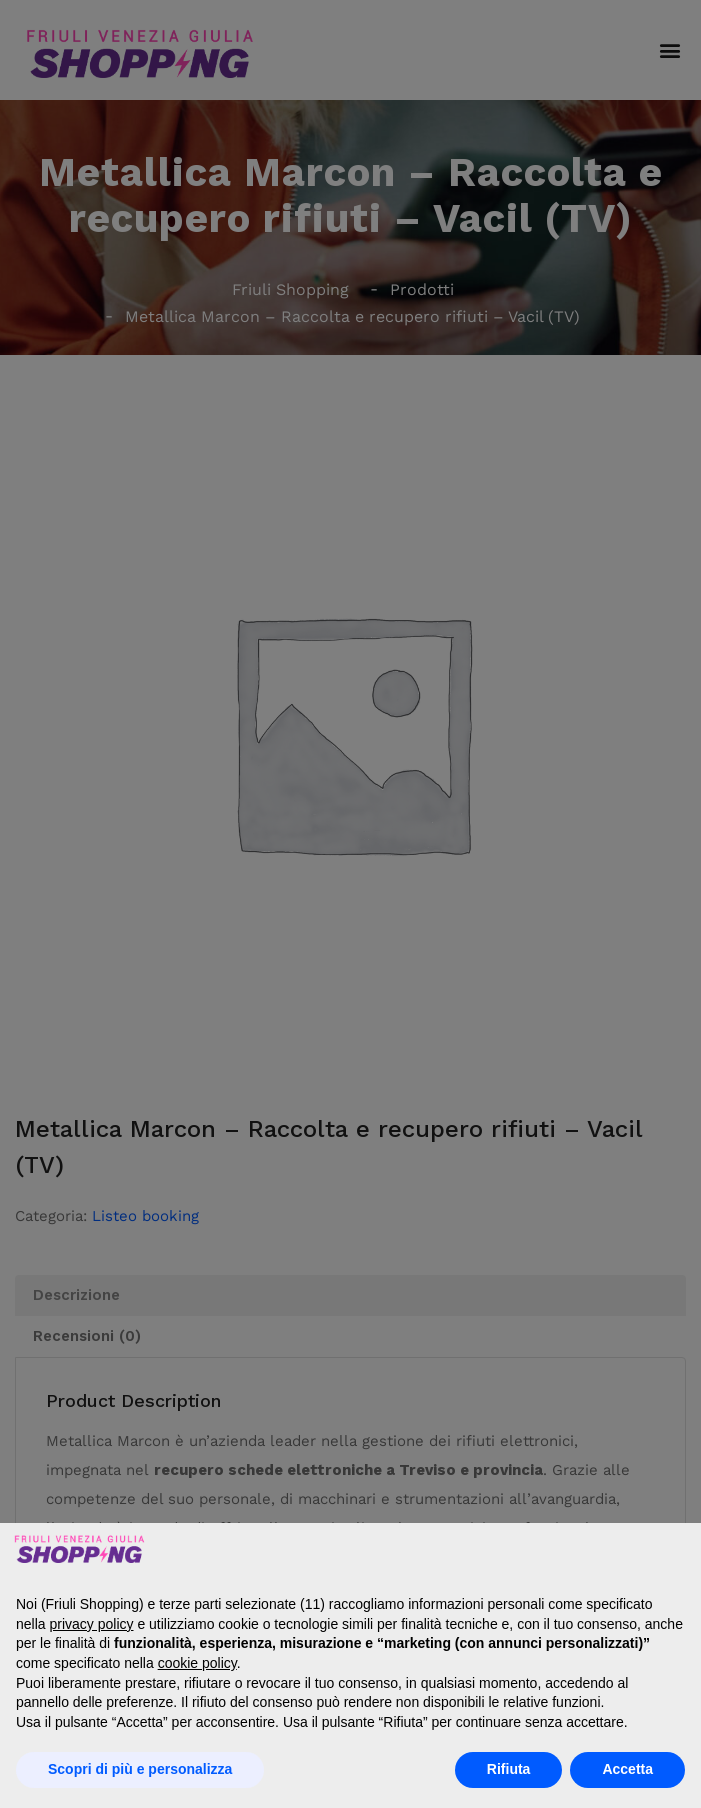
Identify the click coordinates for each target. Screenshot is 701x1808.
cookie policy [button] (197, 1663)
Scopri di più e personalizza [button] (140, 1769)
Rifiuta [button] (509, 1769)
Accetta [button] (627, 1769)
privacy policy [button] (91, 1624)
